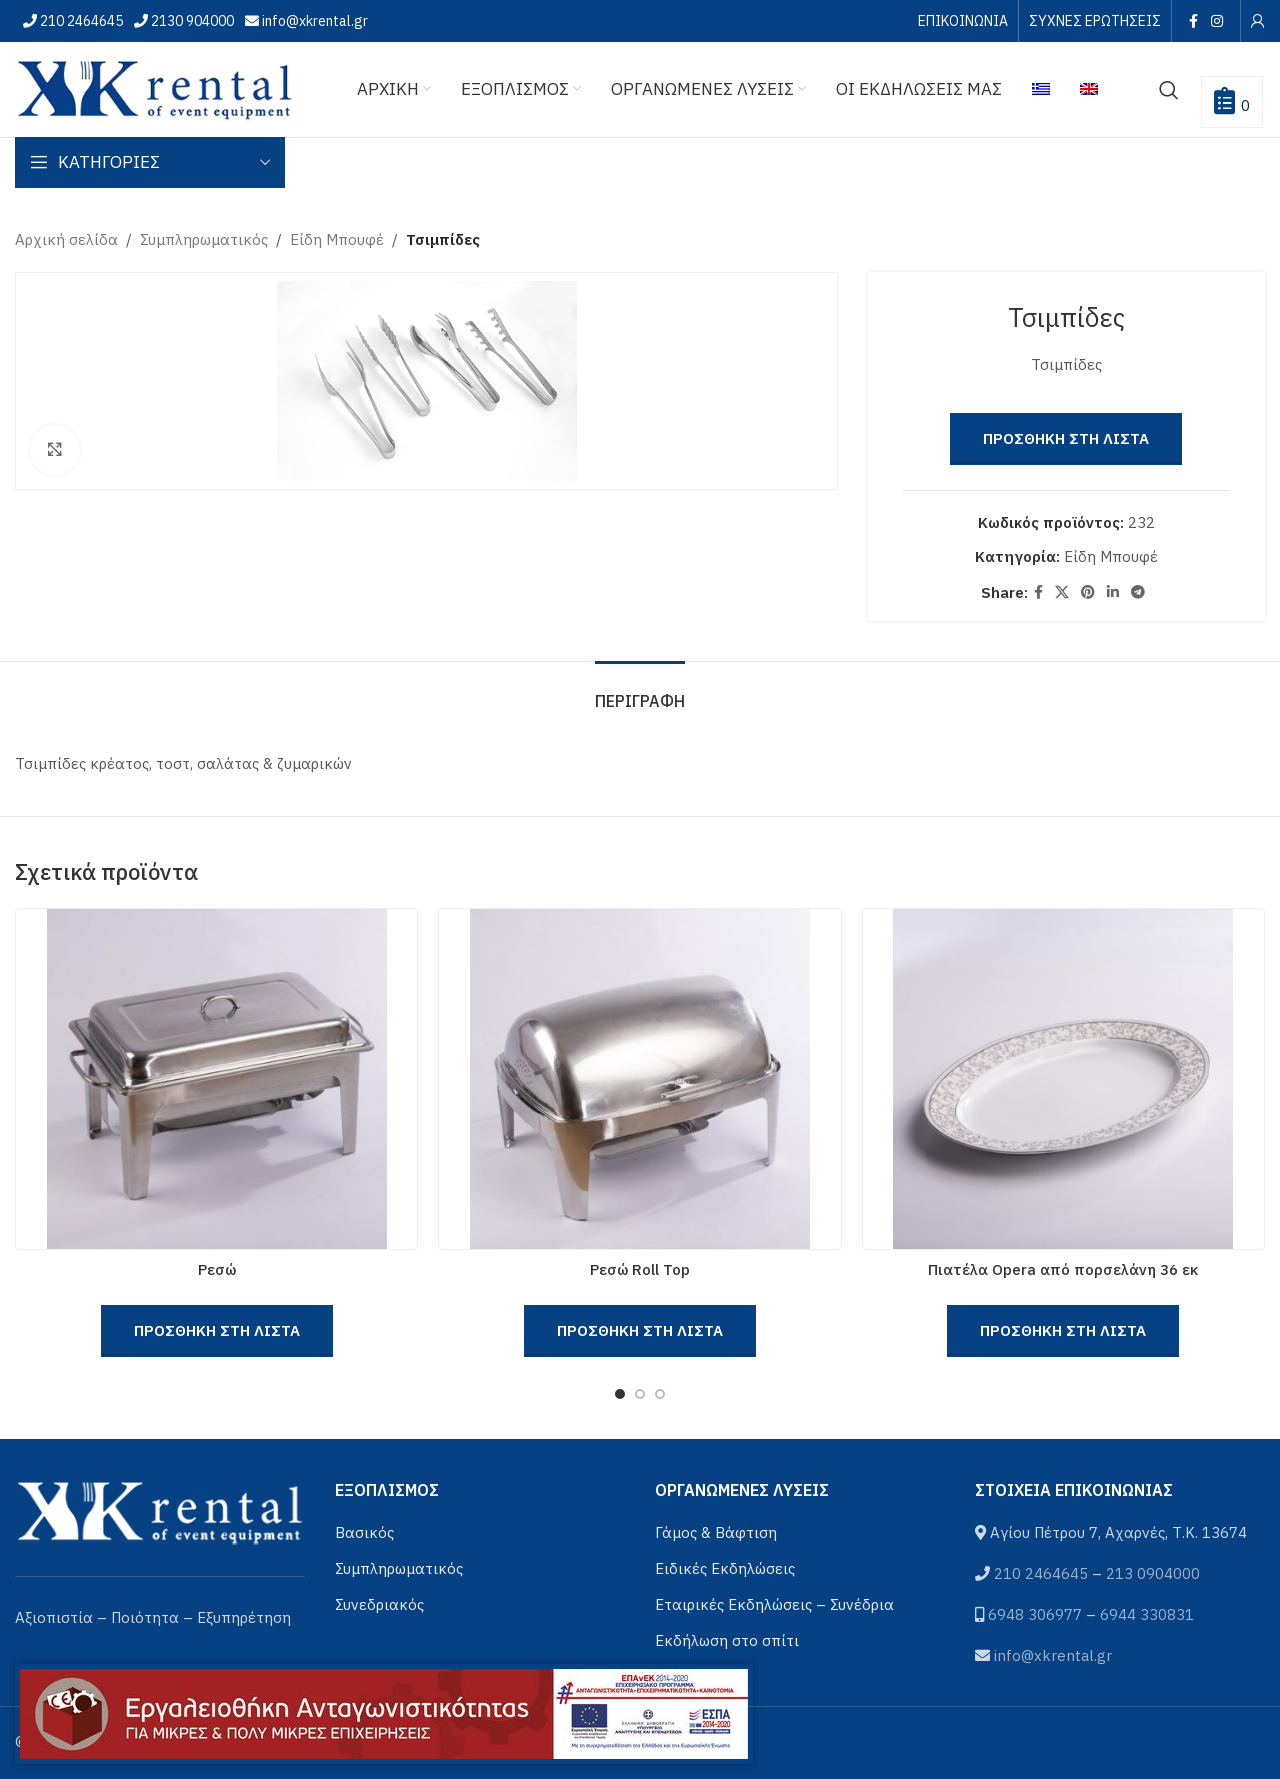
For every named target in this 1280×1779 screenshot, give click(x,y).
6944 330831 (1147, 1614)
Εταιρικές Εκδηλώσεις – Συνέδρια (774, 1604)
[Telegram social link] (1139, 592)
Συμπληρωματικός (204, 239)
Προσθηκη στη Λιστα (1067, 438)
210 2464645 (80, 21)
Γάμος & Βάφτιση (716, 1532)
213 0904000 (1153, 1573)
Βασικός (364, 1532)
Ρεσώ (217, 1269)
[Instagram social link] (1217, 21)
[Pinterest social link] (1089, 592)
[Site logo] (155, 87)
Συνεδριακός (379, 1604)
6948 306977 (1035, 1614)
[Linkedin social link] (1114, 592)
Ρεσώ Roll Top (640, 1269)
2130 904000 (191, 21)
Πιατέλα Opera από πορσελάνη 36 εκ (1063, 1269)
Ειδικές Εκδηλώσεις (725, 1568)
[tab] (640, 691)
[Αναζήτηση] (1169, 90)
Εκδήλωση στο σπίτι (727, 1640)
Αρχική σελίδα (66, 239)
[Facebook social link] (1193, 21)
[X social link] (1063, 592)
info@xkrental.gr (313, 21)
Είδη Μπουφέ (337, 239)
